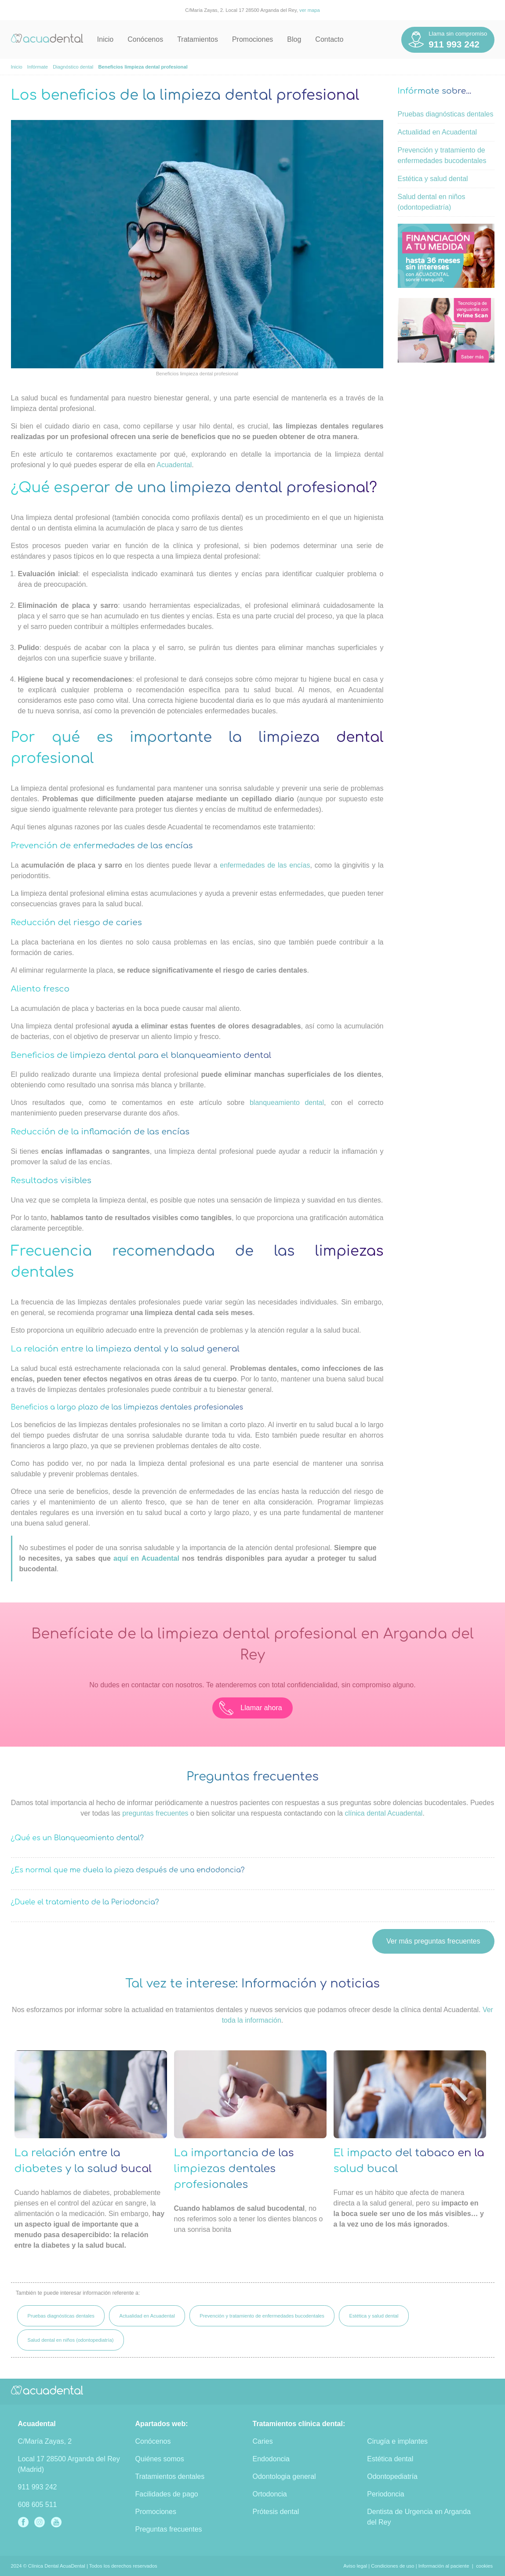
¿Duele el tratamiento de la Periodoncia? (85, 1902)
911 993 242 (37, 2487)
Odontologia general (284, 2476)
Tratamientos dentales (170, 2476)
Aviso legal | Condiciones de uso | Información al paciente (406, 2566)
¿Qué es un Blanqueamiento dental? (77, 1838)
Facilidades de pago (166, 2494)
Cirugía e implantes (397, 2441)
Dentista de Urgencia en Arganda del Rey (419, 2517)
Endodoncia (271, 2459)
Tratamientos (197, 39)
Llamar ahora (250, 1708)
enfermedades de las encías (265, 865)
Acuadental (174, 465)
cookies (484, 2566)
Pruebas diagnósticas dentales (446, 114)
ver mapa (309, 10)
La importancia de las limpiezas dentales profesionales (234, 2169)
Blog (294, 39)
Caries (263, 2441)
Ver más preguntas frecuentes (433, 1941)
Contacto (329, 39)
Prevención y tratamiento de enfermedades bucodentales (262, 2315)
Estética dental (390, 2459)
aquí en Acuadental (146, 1558)
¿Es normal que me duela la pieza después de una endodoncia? (128, 1870)
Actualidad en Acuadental (437, 132)
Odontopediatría (392, 2476)
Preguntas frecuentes (168, 2529)
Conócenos (145, 39)
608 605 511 (37, 2504)
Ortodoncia (270, 2494)
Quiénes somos (159, 2459)
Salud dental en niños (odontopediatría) (70, 2340)
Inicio (105, 39)
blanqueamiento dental (287, 1102)
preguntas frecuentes (155, 1813)
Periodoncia (385, 2494)
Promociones (252, 39)
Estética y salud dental (433, 178)
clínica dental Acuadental (383, 1813)
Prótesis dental (276, 2511)
